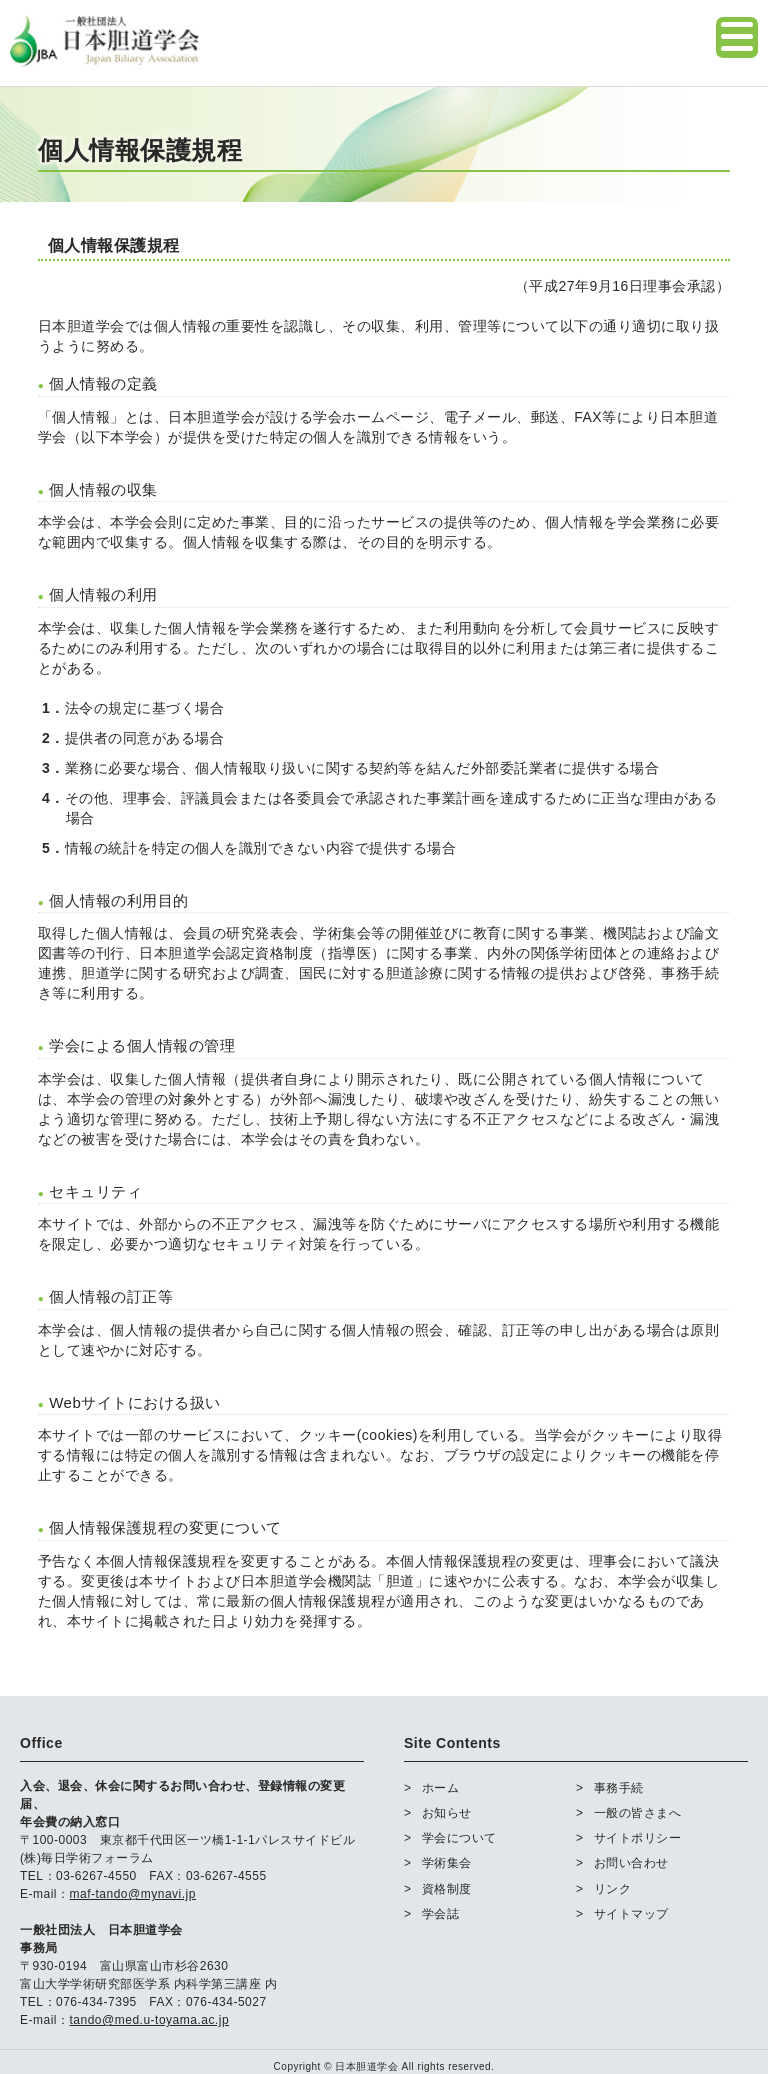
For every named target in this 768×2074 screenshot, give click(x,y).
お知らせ (447, 1813)
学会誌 (441, 1914)
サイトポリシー (638, 1838)
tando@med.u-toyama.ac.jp (150, 2020)
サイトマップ (631, 1914)
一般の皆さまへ (638, 1813)
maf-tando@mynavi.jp (133, 1894)
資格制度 (447, 1889)
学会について (459, 1838)
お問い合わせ (631, 1863)
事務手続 (619, 1788)
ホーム (441, 1788)
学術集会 (447, 1863)
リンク (613, 1889)
